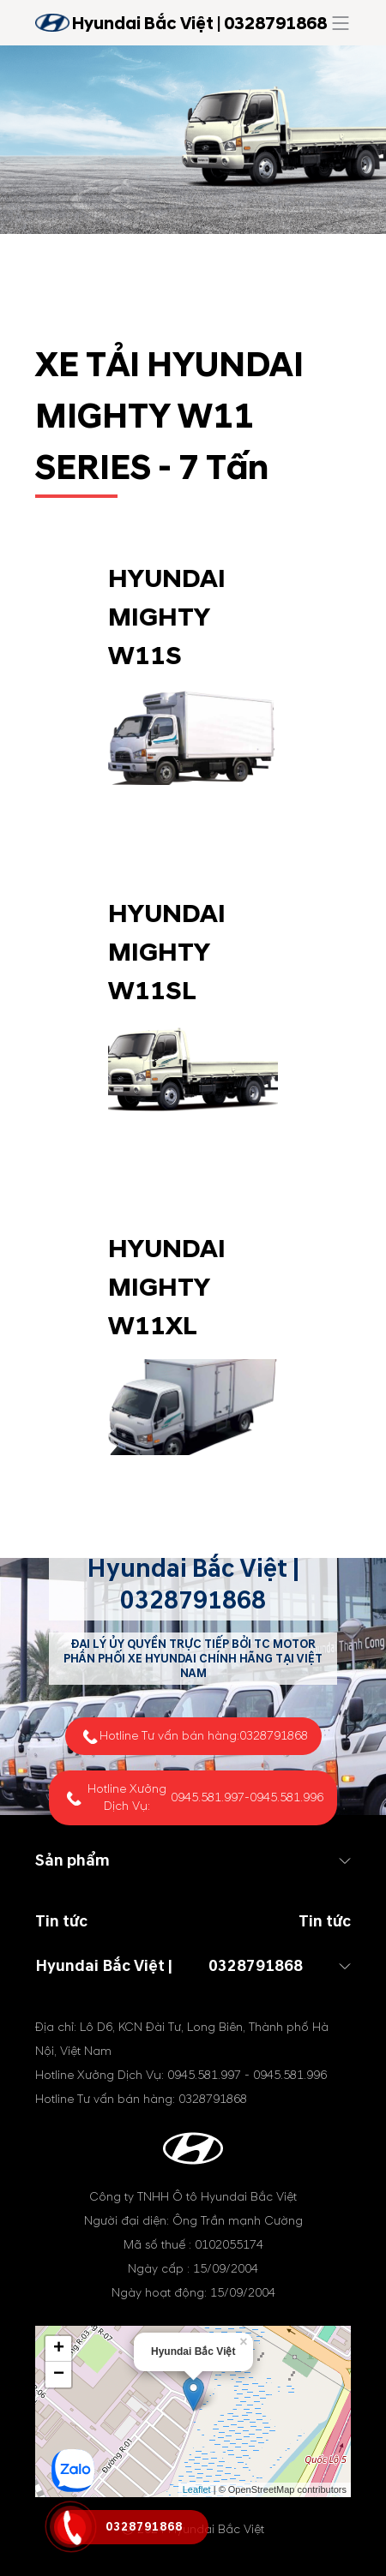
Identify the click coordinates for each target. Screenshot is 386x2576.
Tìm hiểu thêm (193, 833)
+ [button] (58, 2349)
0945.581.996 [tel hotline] (286, 1797)
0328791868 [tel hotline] (193, 1600)
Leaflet (197, 2489)
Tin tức (325, 1922)
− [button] (58, 2374)
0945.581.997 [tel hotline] (207, 1797)
